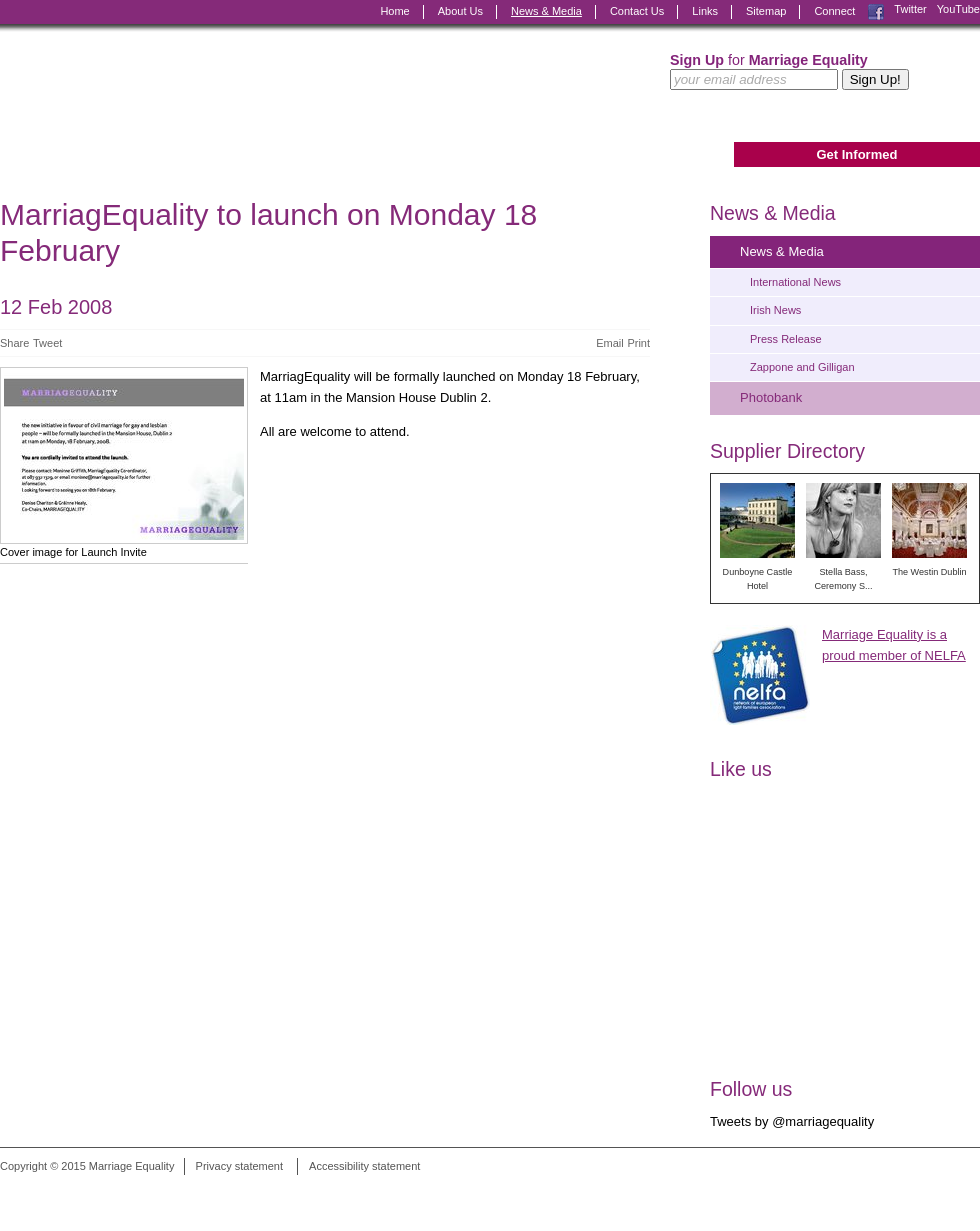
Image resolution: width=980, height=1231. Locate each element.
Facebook (876, 12)
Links (705, 11)
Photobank (771, 397)
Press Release (786, 339)
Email (610, 343)
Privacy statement (239, 1166)
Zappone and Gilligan (802, 367)
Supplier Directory (787, 451)
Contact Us (637, 11)
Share (14, 343)
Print (638, 343)
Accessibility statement (364, 1166)
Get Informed (856, 154)
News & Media (546, 11)
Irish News (775, 310)
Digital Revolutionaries (934, 1193)
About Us (460, 11)
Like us (741, 769)
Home (394, 11)
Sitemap (766, 11)
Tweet (47, 343)
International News (795, 282)
